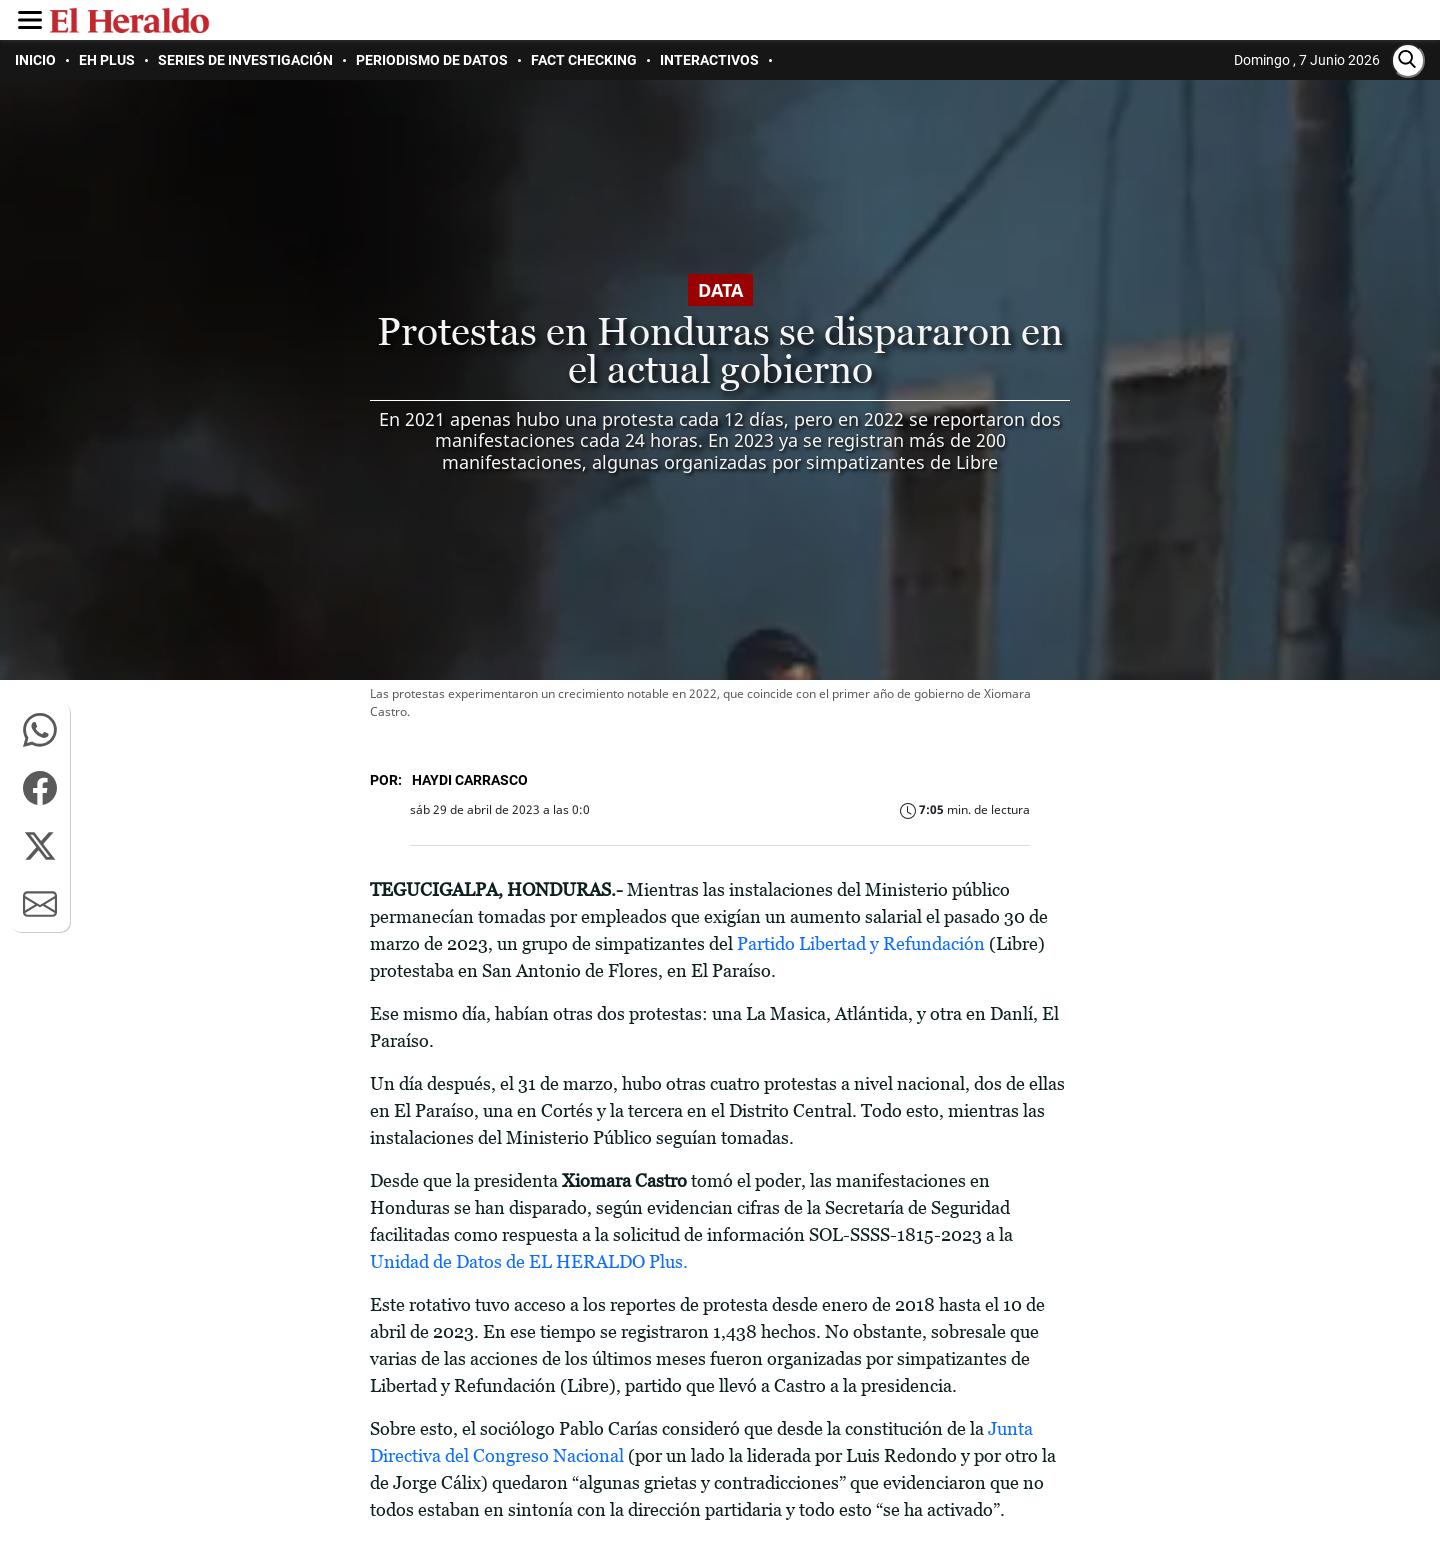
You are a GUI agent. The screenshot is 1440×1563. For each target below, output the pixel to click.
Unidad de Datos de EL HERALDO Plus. (529, 1261)
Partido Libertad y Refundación (861, 943)
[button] (40, 730)
